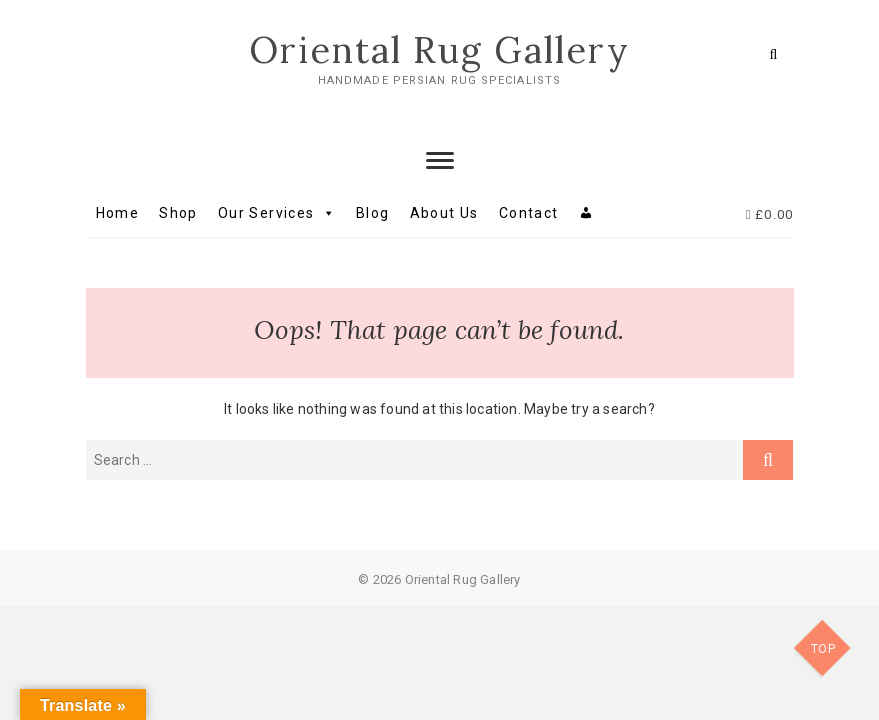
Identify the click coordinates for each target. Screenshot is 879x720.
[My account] (586, 213)
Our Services (277, 213)
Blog (373, 213)
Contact (529, 213)
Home (118, 213)
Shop (178, 213)
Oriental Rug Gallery (439, 50)
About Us (444, 213)
